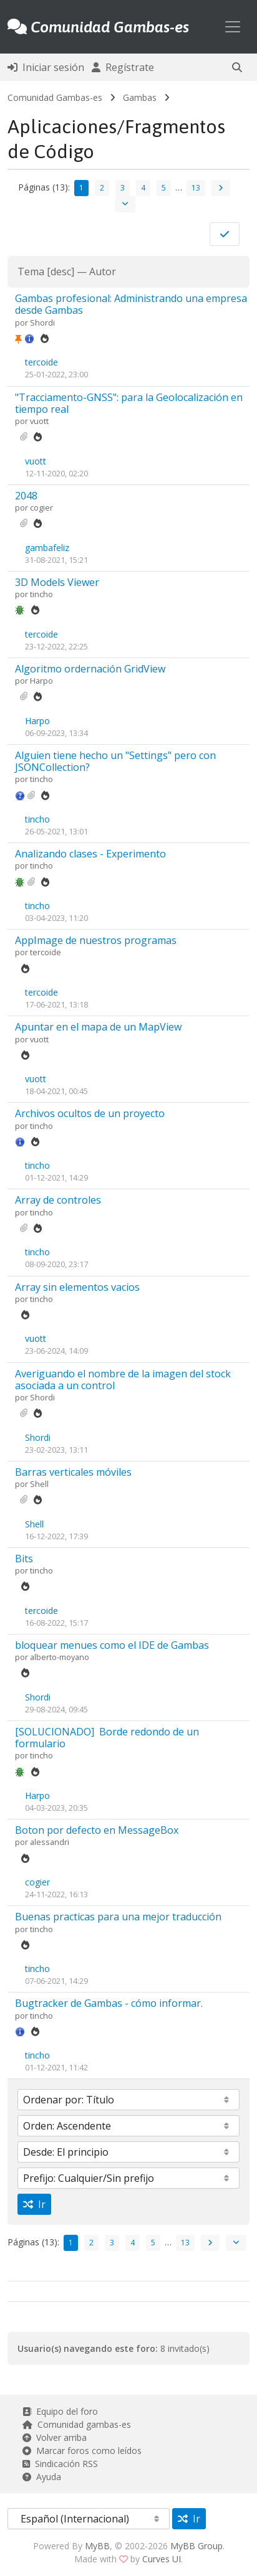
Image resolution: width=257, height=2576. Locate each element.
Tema (30, 271)
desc (61, 271)
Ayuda (41, 2477)
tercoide (41, 362)
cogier (41, 507)
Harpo (41, 680)
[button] (237, 67)
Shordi (42, 322)
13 (196, 187)
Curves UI (161, 2559)
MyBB (97, 2546)
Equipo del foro (60, 2411)
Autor (102, 271)
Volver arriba (54, 2437)
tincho (41, 594)
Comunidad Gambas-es (54, 97)
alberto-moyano (59, 1657)
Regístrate (123, 67)
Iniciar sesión (45, 67)
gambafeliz (47, 548)
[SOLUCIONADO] (107, 1737)
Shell (39, 1483)
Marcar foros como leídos (82, 2450)
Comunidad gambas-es (76, 2424)
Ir (34, 2204)
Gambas (140, 97)
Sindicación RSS (60, 2464)
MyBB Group (196, 2546)
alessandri (49, 1841)
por (22, 322)
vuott (39, 421)
